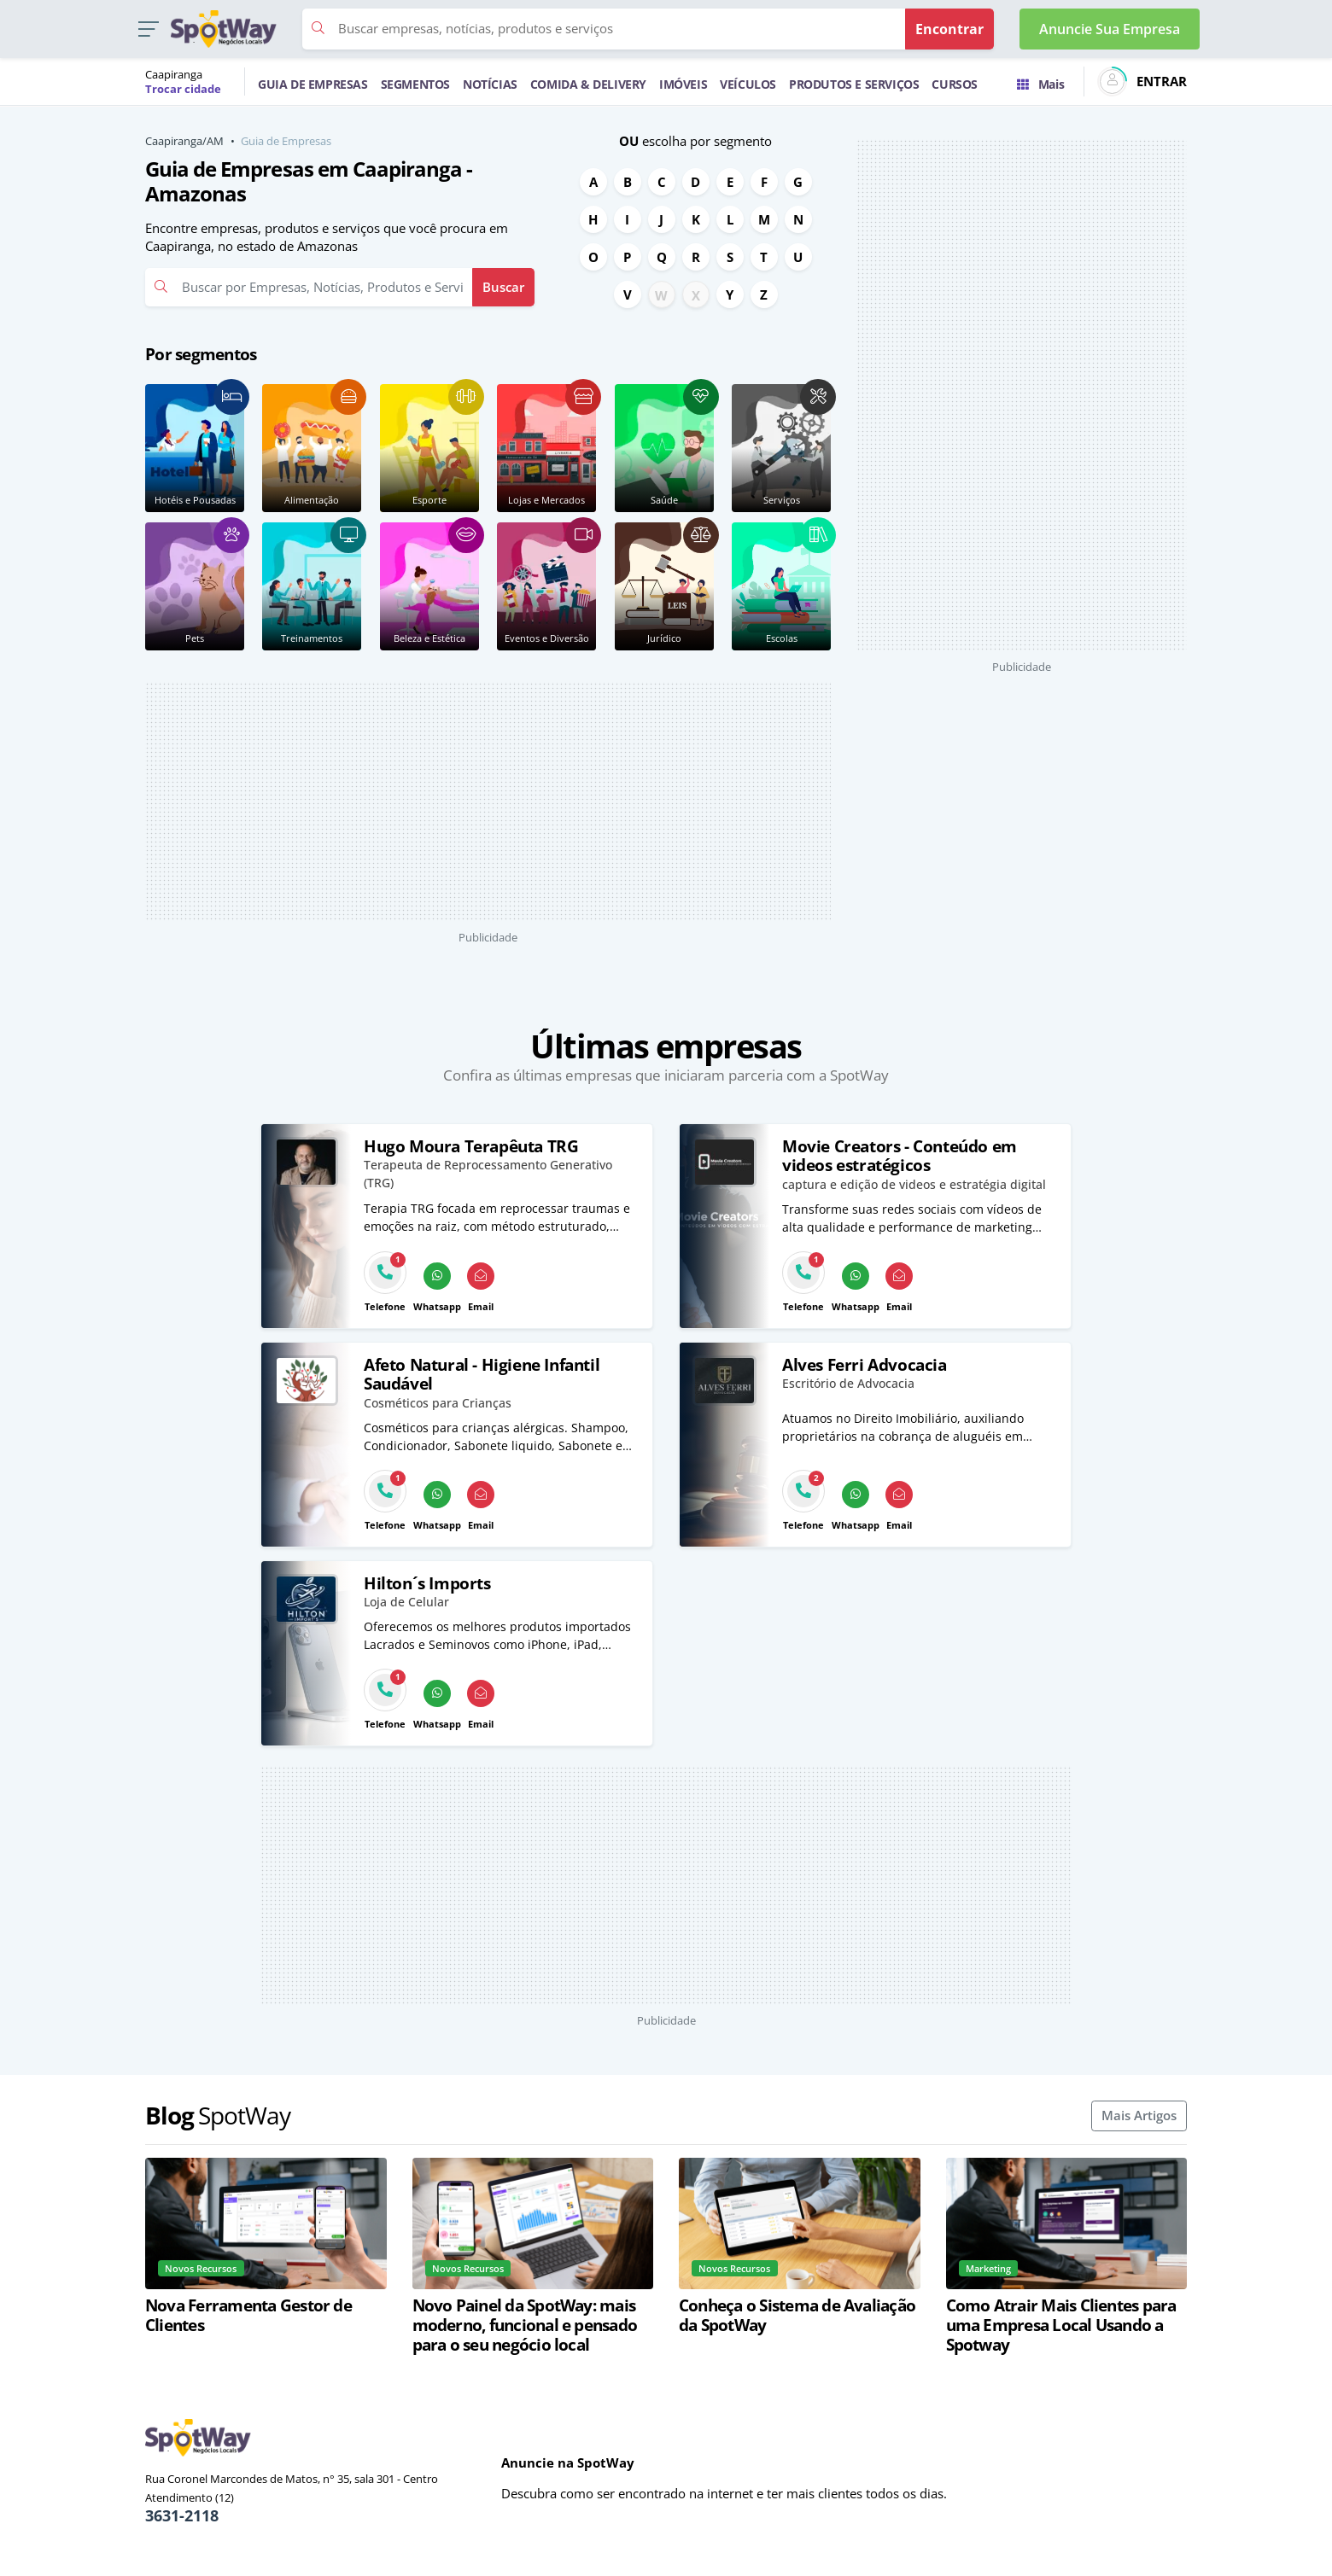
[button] (148, 29)
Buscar (503, 286)
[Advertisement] (488, 801)
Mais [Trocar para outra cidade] (1040, 84)
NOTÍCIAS (490, 84)
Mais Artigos (1139, 2115)
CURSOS (955, 84)
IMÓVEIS (683, 84)
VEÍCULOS (748, 84)
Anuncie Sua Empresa (1109, 29)
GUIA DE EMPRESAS (313, 84)
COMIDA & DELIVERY (588, 84)
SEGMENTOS (415, 84)
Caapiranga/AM (184, 141)
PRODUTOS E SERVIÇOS (854, 84)
